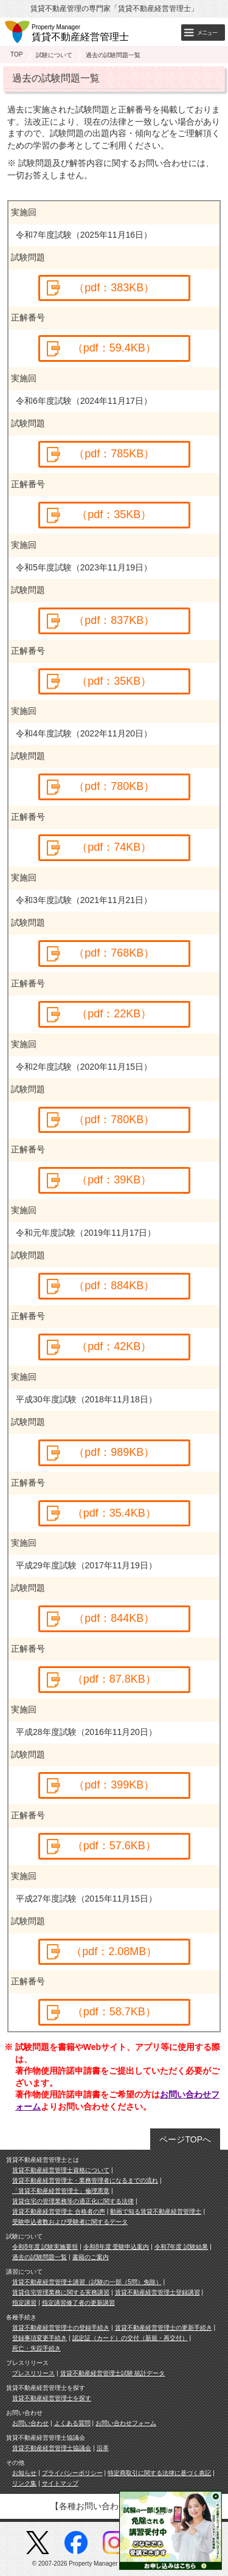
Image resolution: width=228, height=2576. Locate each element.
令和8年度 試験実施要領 (45, 2246)
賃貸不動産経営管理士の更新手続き (163, 2327)
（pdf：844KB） (114, 1618)
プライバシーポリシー (72, 2473)
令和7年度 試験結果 (181, 2246)
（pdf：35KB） (114, 514)
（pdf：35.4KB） (114, 1513)
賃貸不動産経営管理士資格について (60, 2170)
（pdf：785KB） (114, 454)
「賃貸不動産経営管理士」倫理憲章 (60, 2190)
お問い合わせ (30, 2423)
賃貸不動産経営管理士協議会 (51, 2448)
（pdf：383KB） (114, 288)
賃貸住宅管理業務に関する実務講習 (60, 2292)
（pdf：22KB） (114, 1014)
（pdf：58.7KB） (114, 2012)
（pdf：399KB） (114, 1785)
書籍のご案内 (90, 2257)
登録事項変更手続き (39, 2338)
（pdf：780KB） (114, 786)
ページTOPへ (185, 2139)
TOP (16, 54)
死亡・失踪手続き (36, 2348)
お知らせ (24, 2473)
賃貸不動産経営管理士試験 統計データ (112, 2373)
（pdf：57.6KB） (114, 1846)
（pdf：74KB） (114, 847)
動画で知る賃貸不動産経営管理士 (155, 2211)
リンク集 (24, 2483)
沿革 (103, 2448)
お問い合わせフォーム (125, 2423)
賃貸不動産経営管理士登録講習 (157, 2292)
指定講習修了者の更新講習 (78, 2302)
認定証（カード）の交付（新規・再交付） (130, 2338)
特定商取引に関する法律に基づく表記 (159, 2473)
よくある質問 (72, 2423)
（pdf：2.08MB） (114, 1951)
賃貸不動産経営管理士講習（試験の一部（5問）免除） (87, 2282)
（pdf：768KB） (114, 953)
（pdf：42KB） (114, 1346)
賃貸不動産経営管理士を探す (51, 2398)
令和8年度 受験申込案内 (116, 2246)
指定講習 (24, 2302)
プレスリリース (33, 2373)
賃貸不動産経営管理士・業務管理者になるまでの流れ (85, 2180)
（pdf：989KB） (114, 1452)
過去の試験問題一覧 (39, 2257)
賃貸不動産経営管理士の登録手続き (60, 2327)
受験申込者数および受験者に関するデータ (70, 2221)
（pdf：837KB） (114, 620)
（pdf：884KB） (114, 1285)
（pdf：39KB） (114, 1180)
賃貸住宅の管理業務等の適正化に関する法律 (73, 2201)
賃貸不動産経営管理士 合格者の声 (58, 2211)
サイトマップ (60, 2483)
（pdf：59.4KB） (114, 348)
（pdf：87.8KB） (114, 1679)
